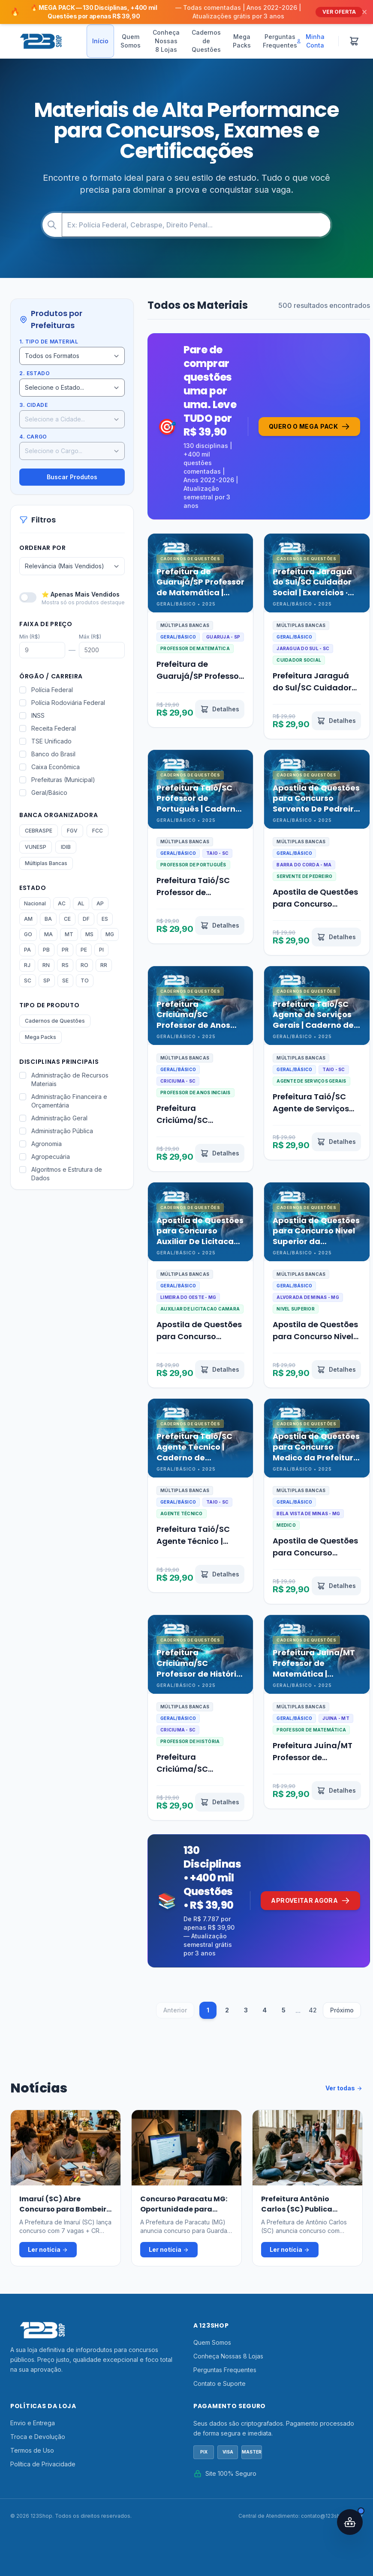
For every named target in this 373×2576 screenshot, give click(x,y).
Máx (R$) (90, 636)
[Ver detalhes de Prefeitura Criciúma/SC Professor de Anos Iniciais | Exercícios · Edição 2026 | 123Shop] (221, 1147)
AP (100, 903)
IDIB (66, 847)
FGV (72, 830)
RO (84, 965)
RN (46, 965)
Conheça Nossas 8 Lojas (166, 41)
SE (65, 980)
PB (46, 949)
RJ (27, 965)
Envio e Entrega (32, 2411)
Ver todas (344, 2076)
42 (314, 1998)
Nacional (35, 903)
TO (85, 980)
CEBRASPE (38, 830)
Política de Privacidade (42, 2452)
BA (48, 919)
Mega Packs (242, 41)
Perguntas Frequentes (280, 41)
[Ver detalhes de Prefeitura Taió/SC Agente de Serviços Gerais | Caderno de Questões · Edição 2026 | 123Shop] (339, 1147)
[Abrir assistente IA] (350, 2522)
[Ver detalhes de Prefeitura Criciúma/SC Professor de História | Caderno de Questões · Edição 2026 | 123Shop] (221, 1788)
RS (65, 965)
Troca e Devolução (37, 2425)
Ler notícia (48, 2238)
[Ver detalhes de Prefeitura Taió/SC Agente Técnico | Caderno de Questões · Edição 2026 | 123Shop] (221, 1570)
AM (28, 919)
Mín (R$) (29, 636)
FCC (97, 830)
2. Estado (34, 373)
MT (69, 934)
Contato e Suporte (219, 2372)
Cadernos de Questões (206, 41)
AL (81, 903)
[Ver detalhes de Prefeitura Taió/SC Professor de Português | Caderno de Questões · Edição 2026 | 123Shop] (221, 930)
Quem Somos (130, 41)
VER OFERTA (339, 12)
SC (27, 980)
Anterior (177, 1998)
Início (100, 41)
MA (48, 934)
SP (46, 980)
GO (28, 934)
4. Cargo (33, 436)
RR (103, 965)
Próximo (343, 1998)
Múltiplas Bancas (46, 863)
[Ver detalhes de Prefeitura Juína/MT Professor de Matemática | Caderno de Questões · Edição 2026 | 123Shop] (339, 1788)
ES (105, 919)
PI (101, 949)
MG (109, 934)
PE (84, 949)
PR (65, 949)
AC (62, 903)
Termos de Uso (32, 2438)
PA (27, 949)
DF (86, 919)
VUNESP (35, 847)
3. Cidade (33, 405)
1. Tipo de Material (48, 341)
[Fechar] (364, 12)
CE (67, 919)
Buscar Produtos (72, 477)
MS (89, 934)
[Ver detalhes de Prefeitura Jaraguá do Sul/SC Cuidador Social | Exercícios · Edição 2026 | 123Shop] (339, 724)
